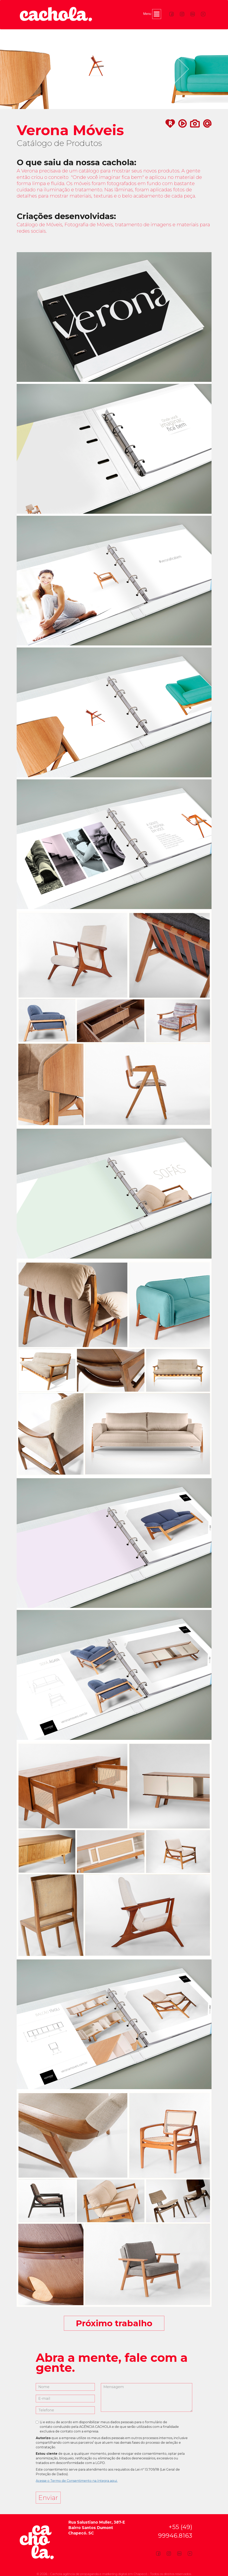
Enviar (48, 2498)
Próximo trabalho (114, 2323)
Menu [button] (152, 14)
